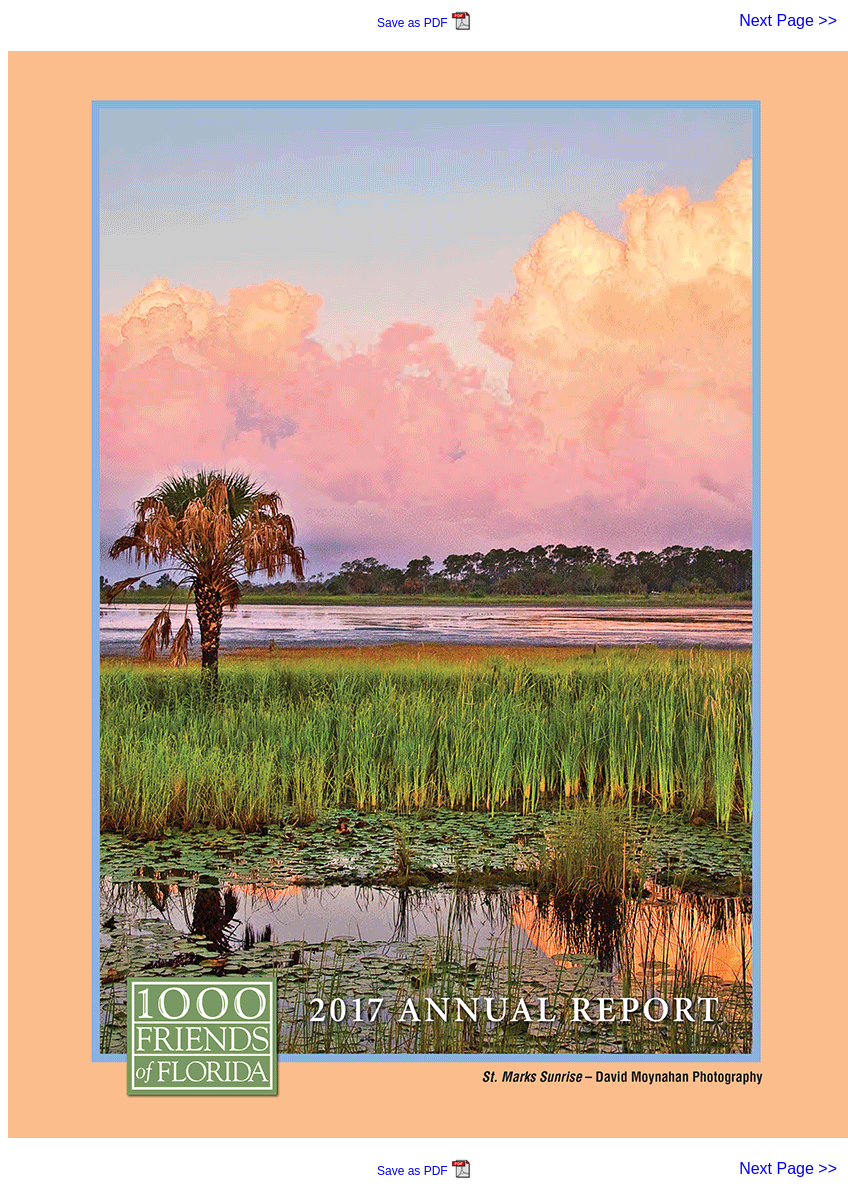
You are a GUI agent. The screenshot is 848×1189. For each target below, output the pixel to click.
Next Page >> (788, 20)
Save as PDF (424, 23)
